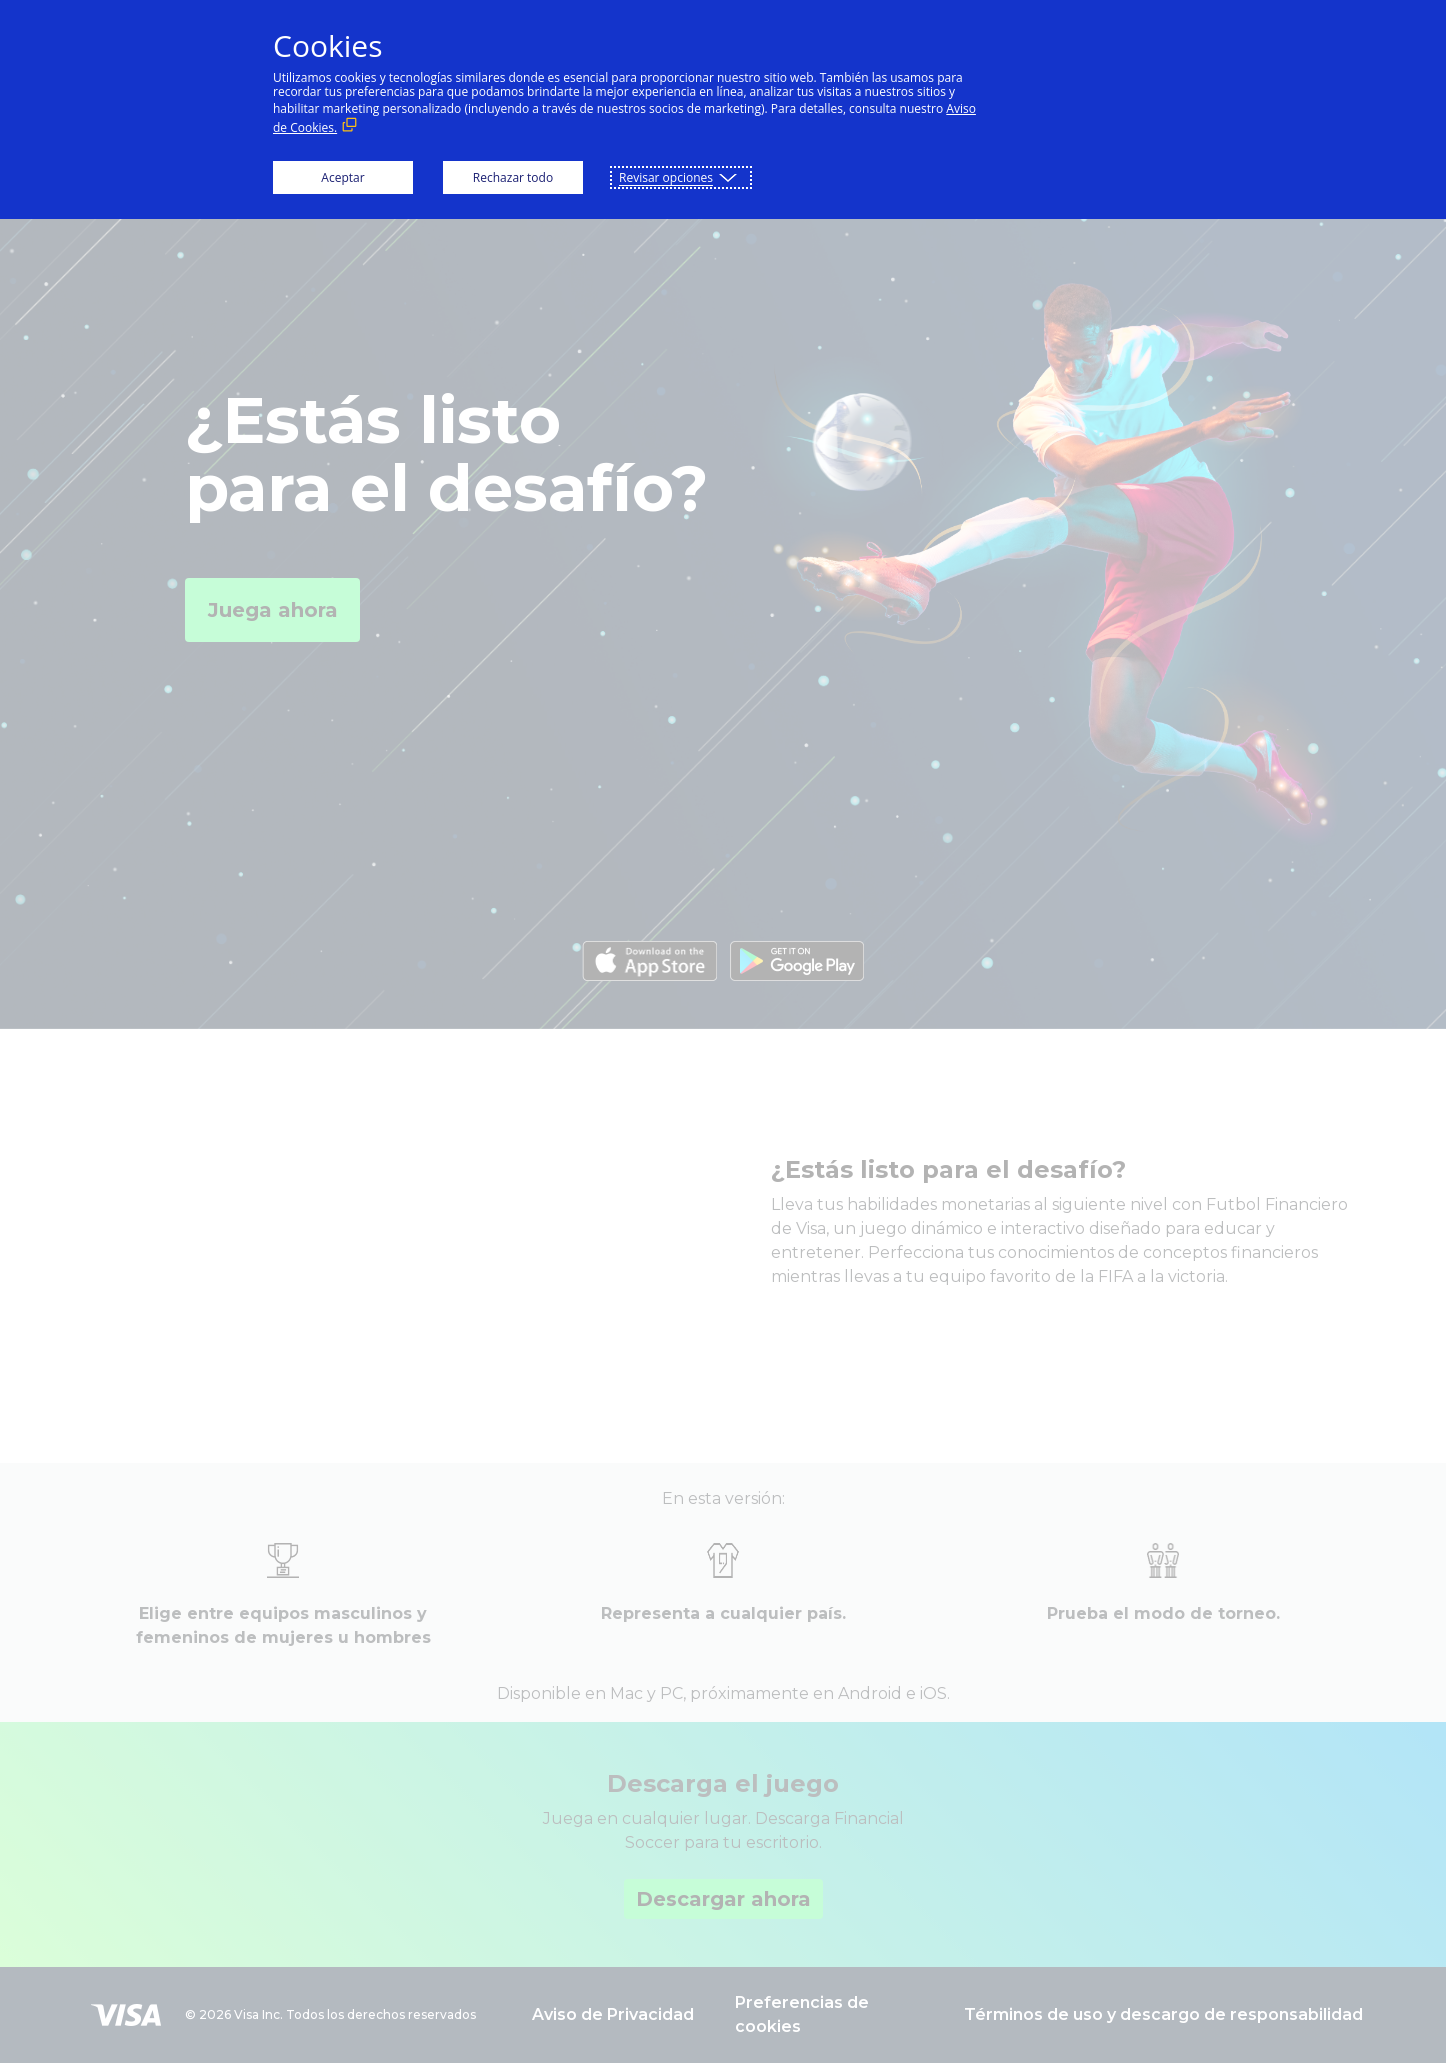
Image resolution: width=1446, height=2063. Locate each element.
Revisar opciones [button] (666, 177)
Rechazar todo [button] (513, 177)
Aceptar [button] (342, 177)
